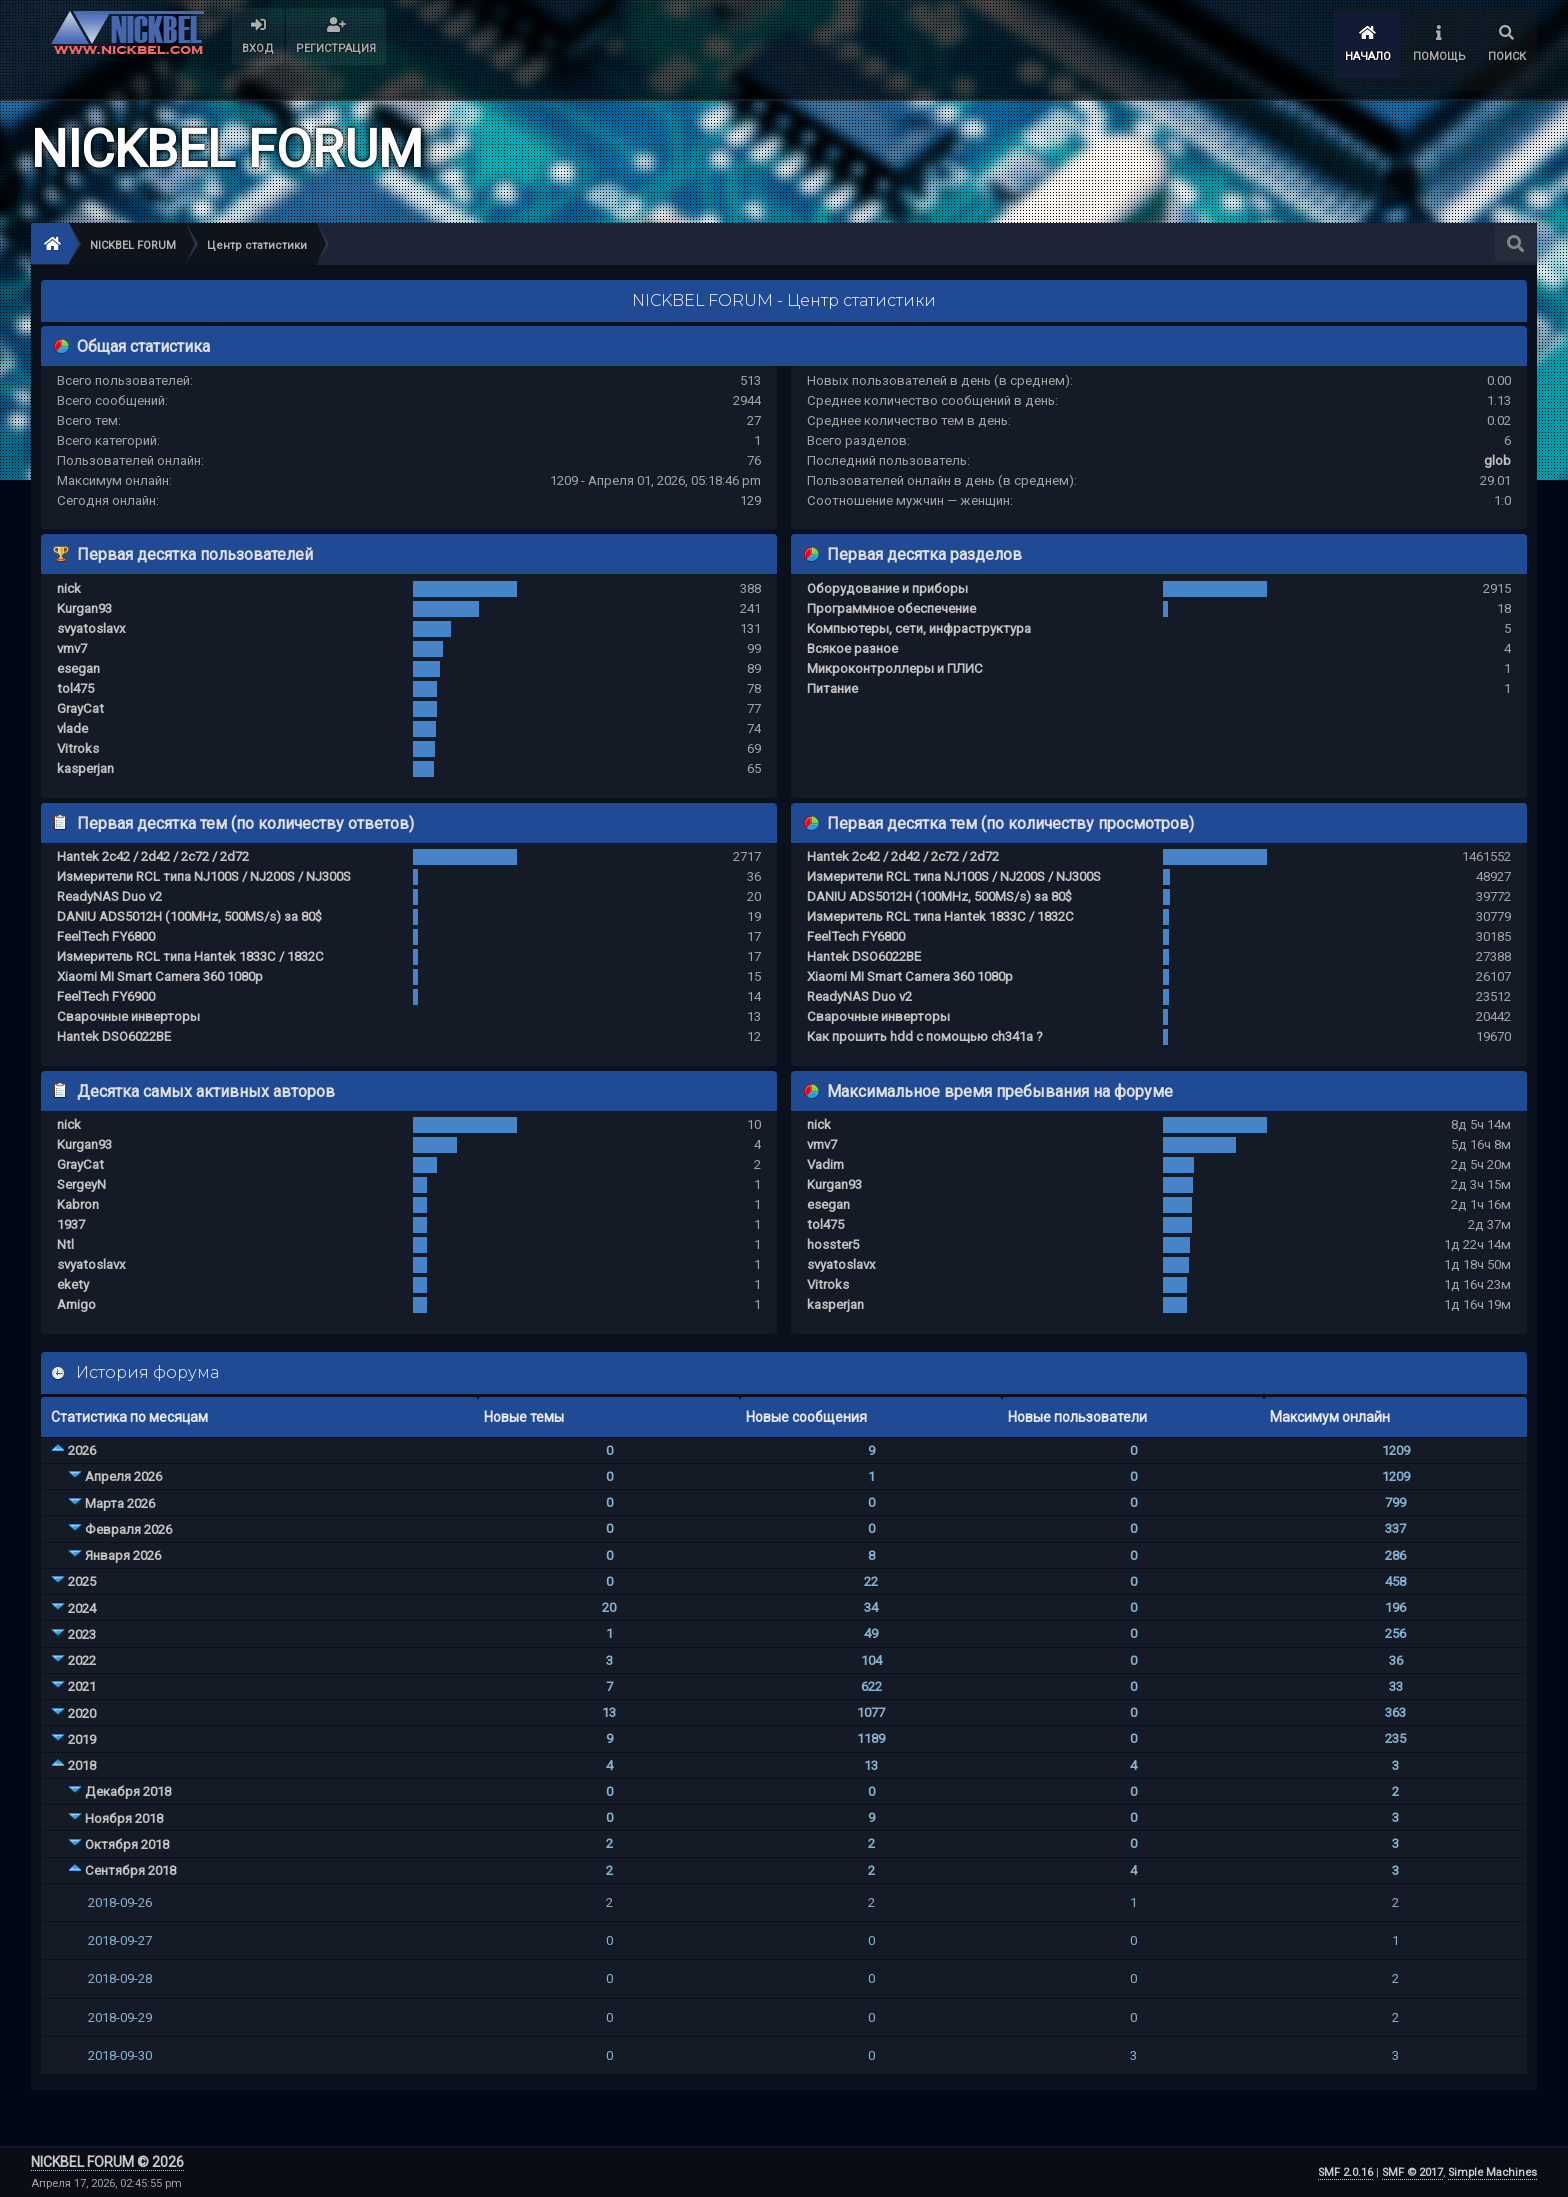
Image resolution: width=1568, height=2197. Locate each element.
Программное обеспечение (891, 608)
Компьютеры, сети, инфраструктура (919, 628)
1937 (71, 1224)
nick (69, 588)
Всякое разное (852, 648)
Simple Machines (1492, 2172)
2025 (82, 1581)
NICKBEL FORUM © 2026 (107, 2162)
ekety (73, 1284)
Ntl (65, 1244)
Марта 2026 (120, 1503)
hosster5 (833, 1244)
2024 (82, 1608)
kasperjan (85, 768)
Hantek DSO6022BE (114, 1036)
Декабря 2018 (128, 1791)
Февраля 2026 (128, 1529)
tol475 (75, 688)
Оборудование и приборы (887, 588)
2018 (82, 1765)
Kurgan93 (84, 608)
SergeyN (81, 1184)
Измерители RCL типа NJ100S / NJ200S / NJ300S (204, 876)
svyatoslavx (91, 628)
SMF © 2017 (1412, 2172)
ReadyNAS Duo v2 (109, 896)
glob (1497, 460)
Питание (832, 688)
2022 (82, 1660)
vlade (72, 728)
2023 (82, 1634)
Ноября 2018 (124, 1818)
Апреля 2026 (123, 1476)
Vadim (825, 1164)
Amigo (76, 1304)
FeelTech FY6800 (106, 936)
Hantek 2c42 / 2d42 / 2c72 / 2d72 (153, 856)
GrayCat (80, 708)
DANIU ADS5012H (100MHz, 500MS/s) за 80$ (189, 916)
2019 (82, 1739)
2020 (82, 1713)
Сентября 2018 (130, 1870)
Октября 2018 (127, 1844)
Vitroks (78, 748)
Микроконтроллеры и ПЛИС (895, 668)
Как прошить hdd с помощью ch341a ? (925, 1036)
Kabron (78, 1204)
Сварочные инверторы (128, 1016)
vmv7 (72, 648)
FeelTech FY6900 (106, 996)
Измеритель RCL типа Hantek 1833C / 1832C (190, 956)
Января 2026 (123, 1555)
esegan (78, 668)
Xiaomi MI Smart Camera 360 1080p (160, 976)
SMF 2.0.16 (1345, 2172)
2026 (82, 1450)
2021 (82, 1686)
